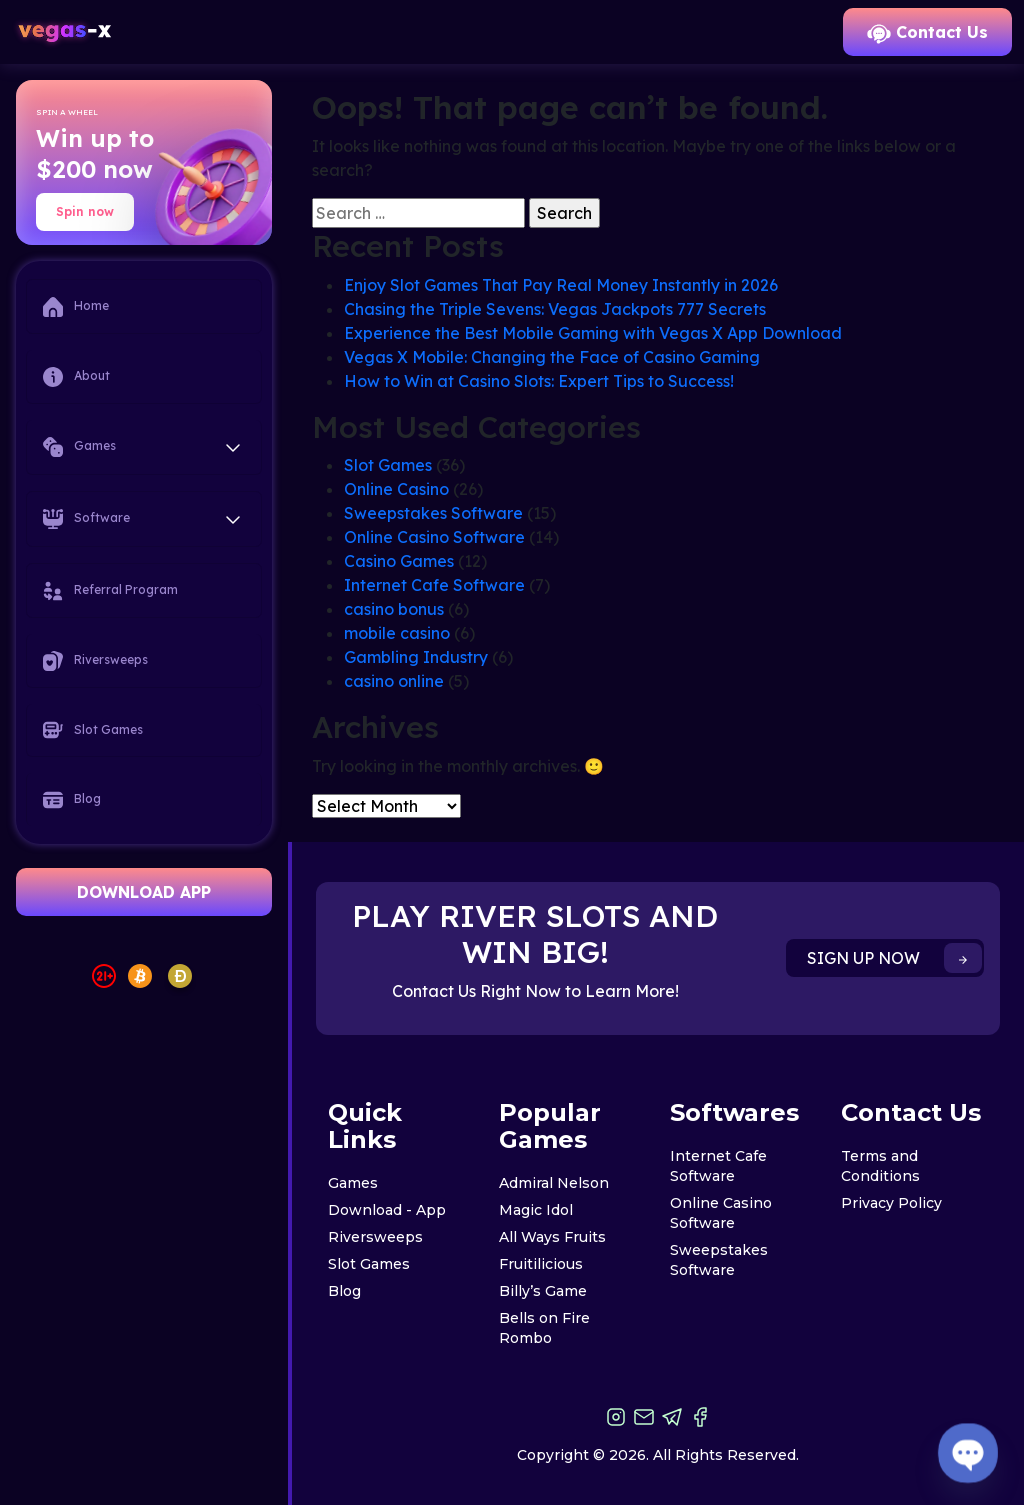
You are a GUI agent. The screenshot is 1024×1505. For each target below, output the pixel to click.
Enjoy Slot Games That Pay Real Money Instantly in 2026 (561, 285)
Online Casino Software (434, 537)
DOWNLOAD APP (144, 892)
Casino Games (399, 561)
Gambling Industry (416, 657)
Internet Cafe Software (434, 585)
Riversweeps (95, 661)
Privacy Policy (891, 1203)
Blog (72, 800)
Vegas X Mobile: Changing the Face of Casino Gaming (552, 357)
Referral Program (110, 591)
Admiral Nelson (554, 1183)
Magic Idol (536, 1210)
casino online (394, 681)
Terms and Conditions (880, 1166)
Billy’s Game (543, 1291)
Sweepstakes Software (433, 513)
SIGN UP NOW (894, 958)
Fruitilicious (541, 1264)
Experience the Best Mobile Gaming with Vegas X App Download (593, 333)
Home (76, 307)
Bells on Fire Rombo (544, 1328)
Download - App (387, 1210)
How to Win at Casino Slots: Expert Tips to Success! (539, 381)
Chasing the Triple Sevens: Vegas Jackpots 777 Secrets (555, 309)
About (76, 377)
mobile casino (397, 633)
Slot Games (93, 730)
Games (353, 1183)
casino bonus (394, 609)
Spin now (85, 211)
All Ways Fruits (552, 1237)
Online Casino (396, 489)
